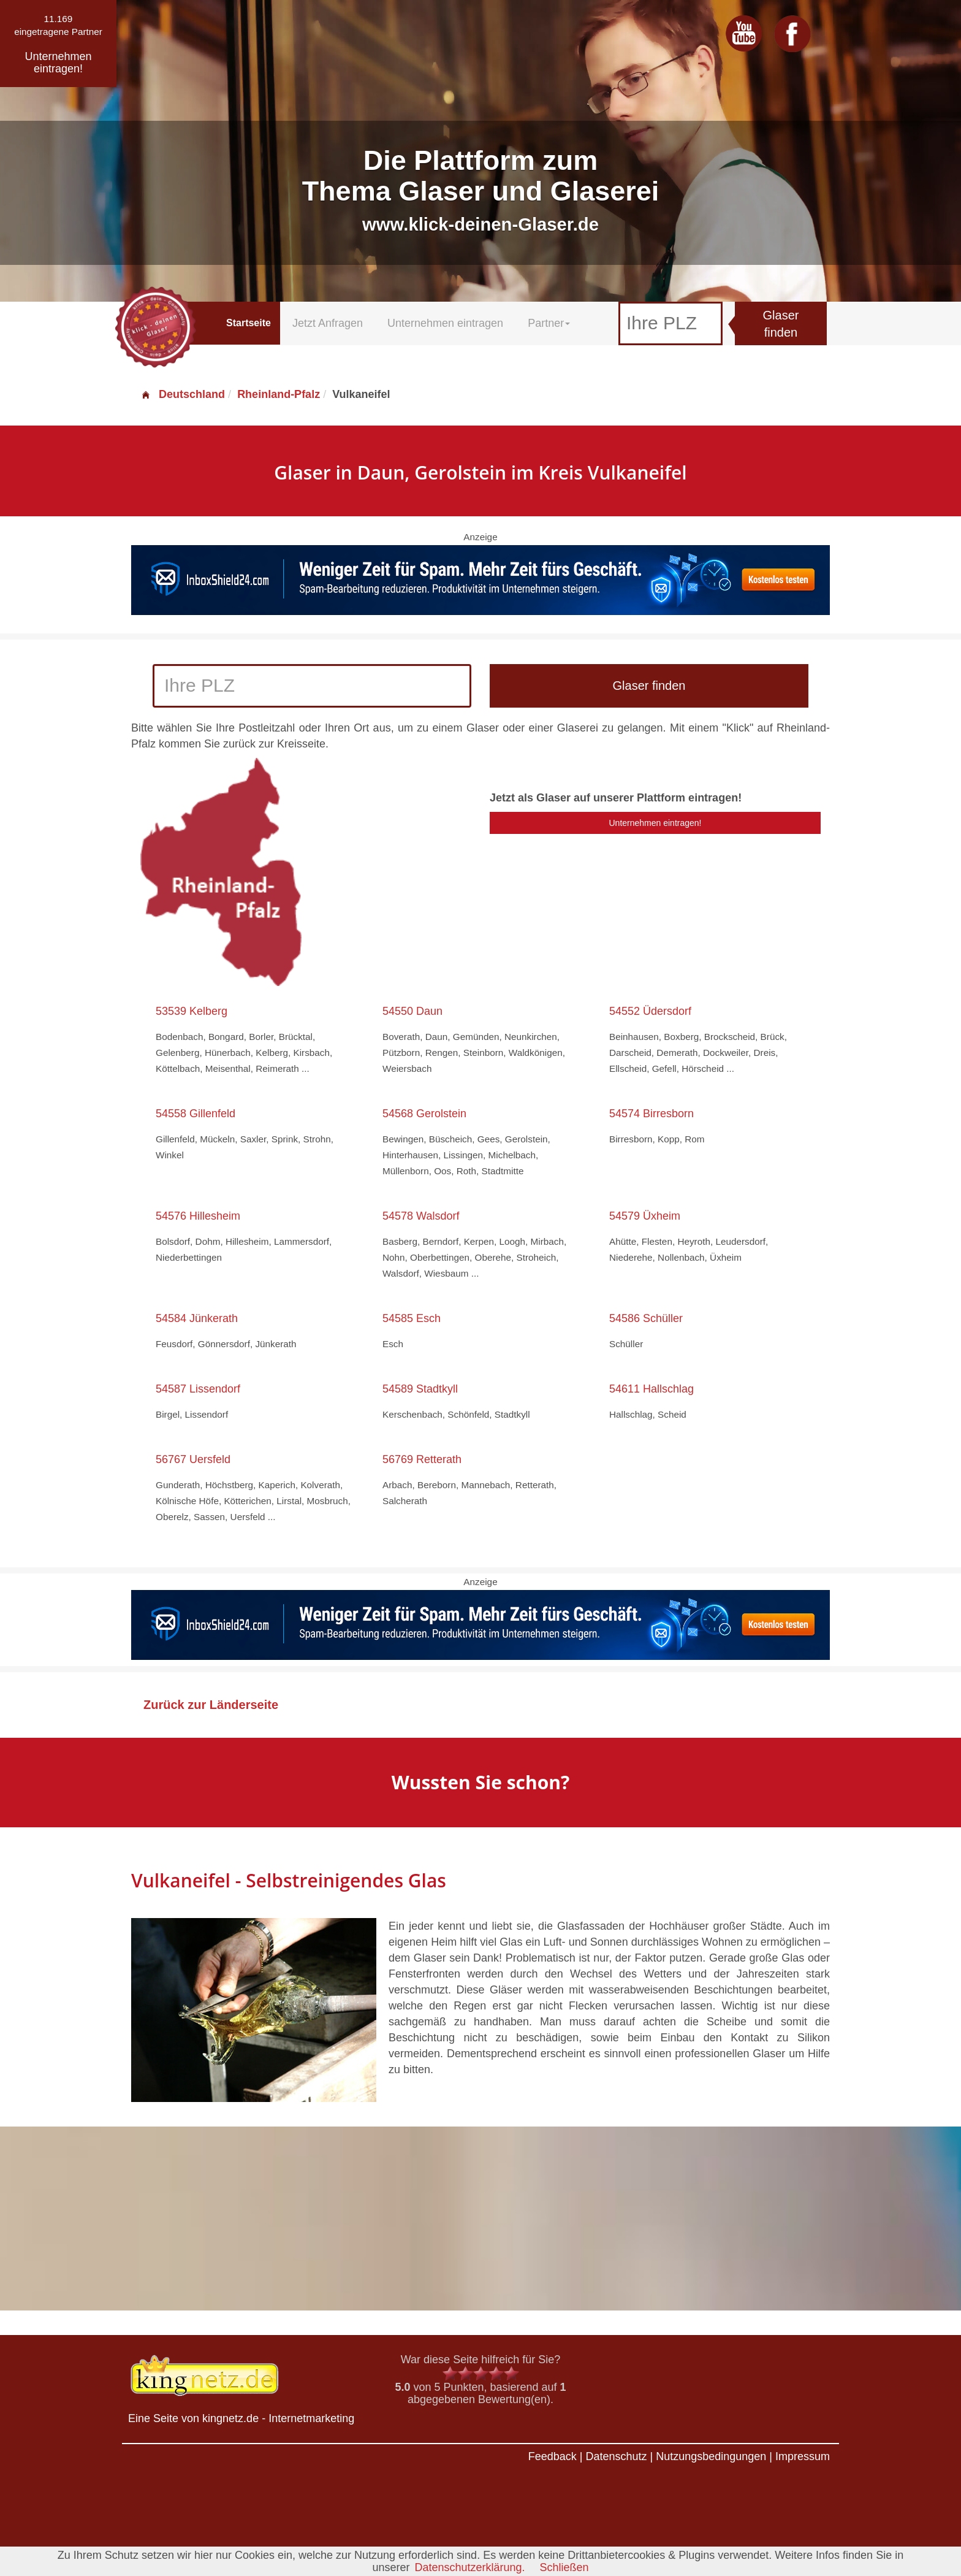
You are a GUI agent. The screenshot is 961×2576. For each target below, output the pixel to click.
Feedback (552, 2456)
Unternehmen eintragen (445, 323)
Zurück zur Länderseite (210, 1704)
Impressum (802, 2456)
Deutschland (182, 394)
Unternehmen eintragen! (655, 823)
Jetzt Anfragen (327, 323)
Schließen (564, 2567)
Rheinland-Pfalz (278, 394)
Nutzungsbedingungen (711, 2456)
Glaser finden (781, 324)
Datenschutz (616, 2456)
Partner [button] (549, 323)
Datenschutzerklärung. (469, 2567)
